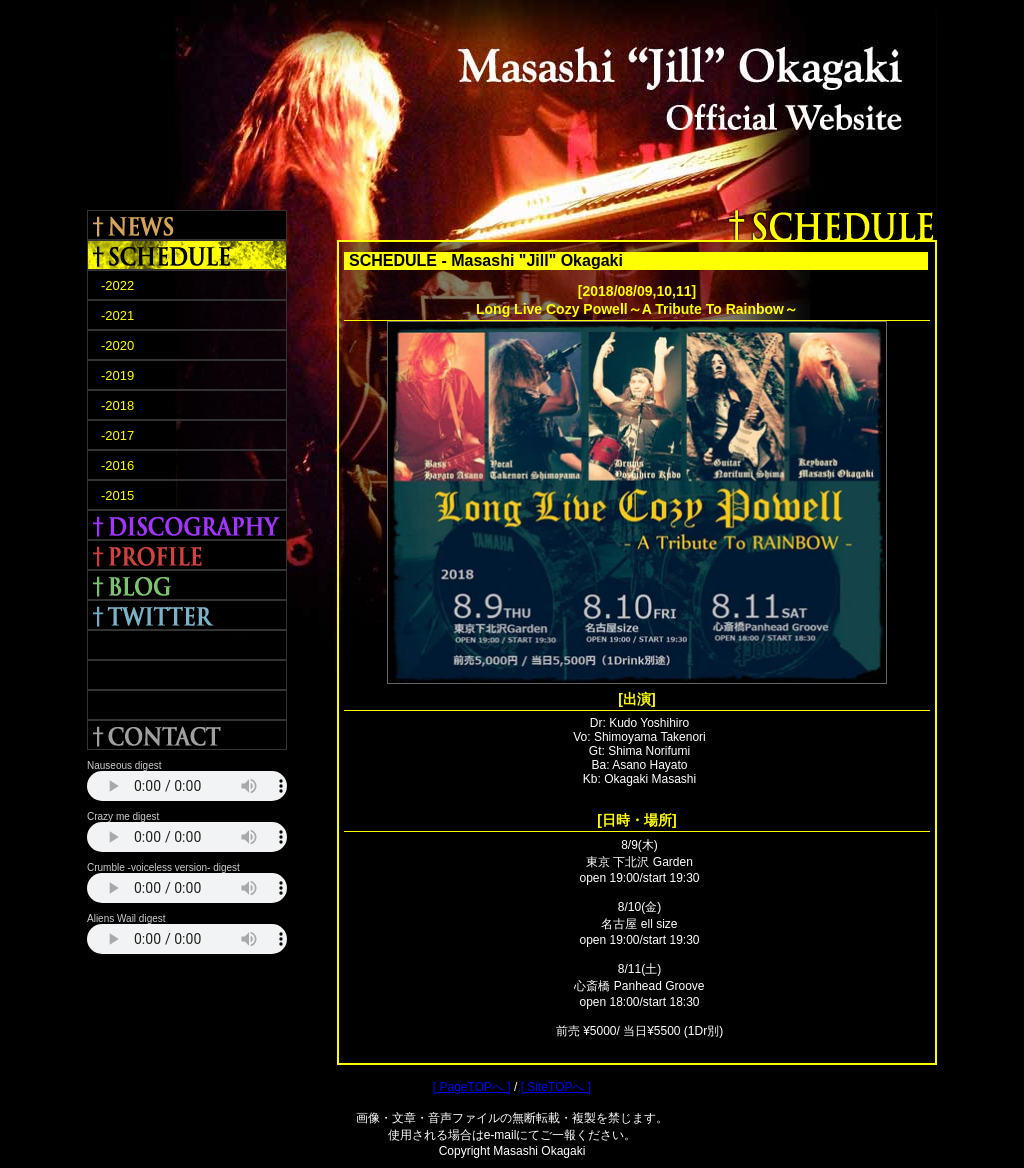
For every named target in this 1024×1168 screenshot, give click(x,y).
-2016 (117, 465)
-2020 (117, 345)
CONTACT (187, 735)
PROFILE (187, 555)
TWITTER (187, 615)
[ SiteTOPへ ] (556, 1087)
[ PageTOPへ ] (472, 1087)
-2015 (117, 495)
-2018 (117, 405)
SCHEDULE (187, 255)
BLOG (187, 585)
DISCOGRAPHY (187, 525)
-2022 (117, 285)
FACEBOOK (187, 645)
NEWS (187, 225)
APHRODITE (187, 705)
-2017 (117, 435)
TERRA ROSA (187, 675)
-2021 (117, 315)
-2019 (117, 375)
